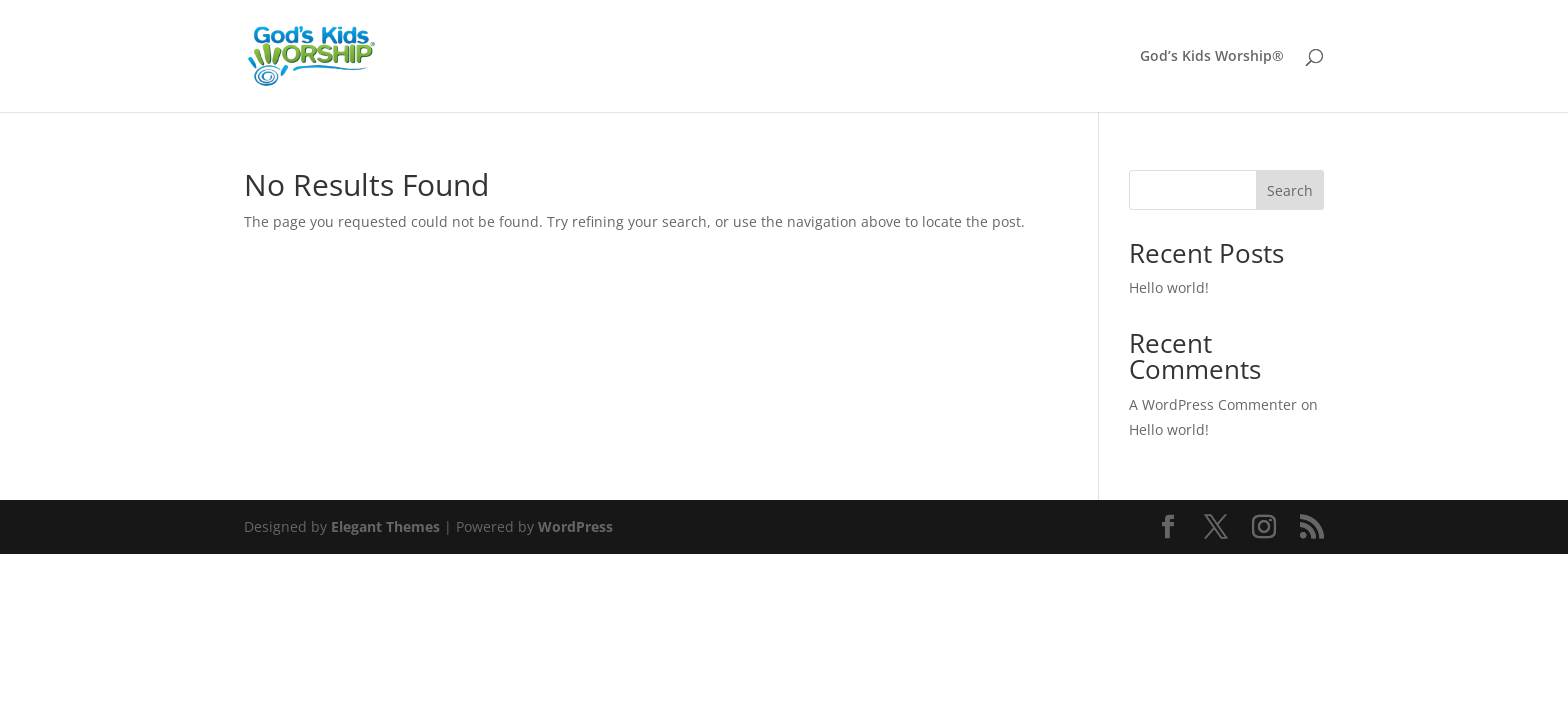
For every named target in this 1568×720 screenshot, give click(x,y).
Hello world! (1169, 287)
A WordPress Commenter (1213, 404)
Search (1290, 190)
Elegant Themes (385, 526)
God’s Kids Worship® (1212, 57)
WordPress (575, 526)
